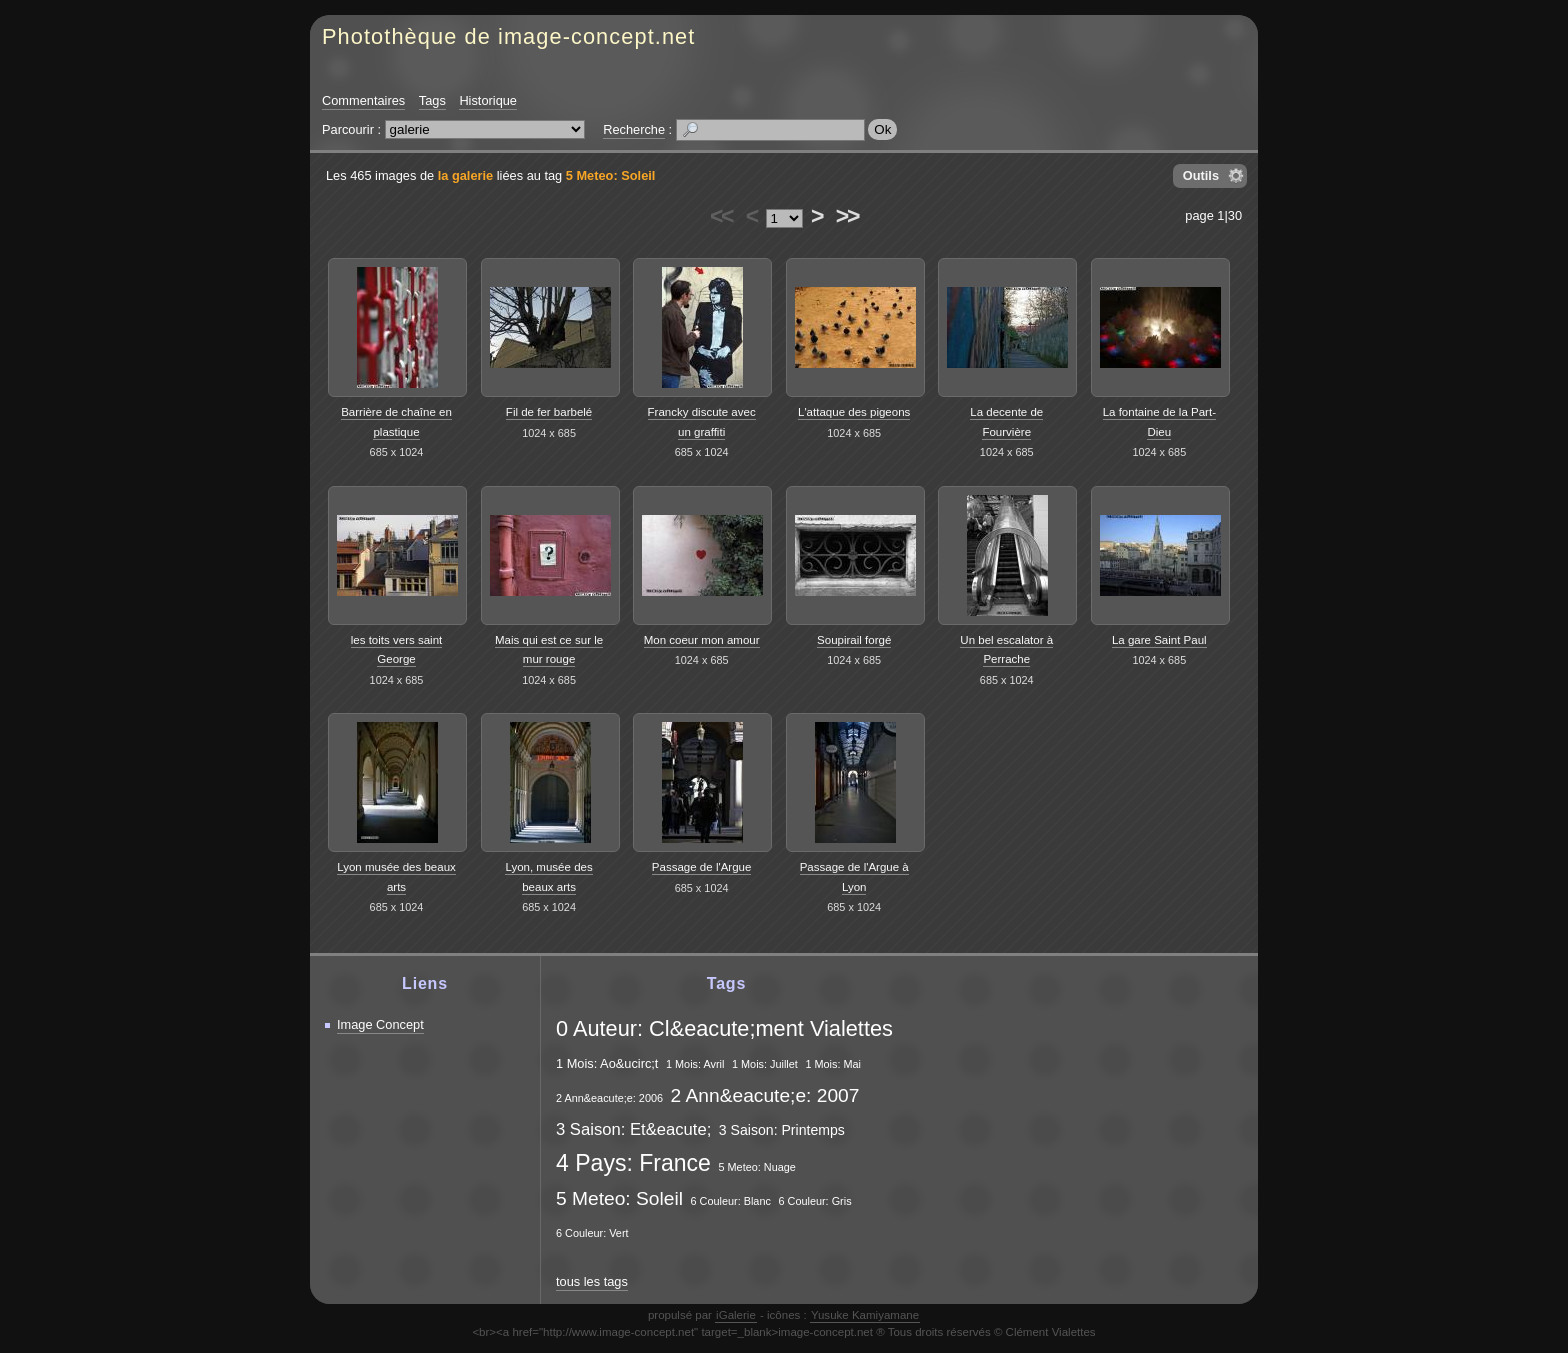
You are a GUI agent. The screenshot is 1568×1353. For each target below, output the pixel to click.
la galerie (466, 175)
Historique (488, 100)
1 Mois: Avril (695, 1064)
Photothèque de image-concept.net (508, 36)
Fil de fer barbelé (549, 412)
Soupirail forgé (854, 640)
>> (847, 216)
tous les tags (592, 1281)
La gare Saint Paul (1159, 640)
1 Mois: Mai (833, 1064)
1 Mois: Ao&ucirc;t (607, 1063)
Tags (432, 100)
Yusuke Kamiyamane (865, 1315)
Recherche (634, 129)
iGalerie (736, 1315)
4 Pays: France (633, 1163)
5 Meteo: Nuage (756, 1167)
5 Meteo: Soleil (611, 175)
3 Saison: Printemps (782, 1130)
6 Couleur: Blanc (730, 1201)
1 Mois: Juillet (765, 1064)
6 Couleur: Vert (592, 1233)
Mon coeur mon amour (702, 640)
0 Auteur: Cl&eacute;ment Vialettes (724, 1028)
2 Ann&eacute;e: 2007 (765, 1095)
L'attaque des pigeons (854, 412)
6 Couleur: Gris (814, 1201)
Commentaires (363, 100)
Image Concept (380, 1024)
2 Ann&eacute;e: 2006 (609, 1098)
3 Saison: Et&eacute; (633, 1129)
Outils (1201, 175)
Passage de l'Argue (702, 867)
